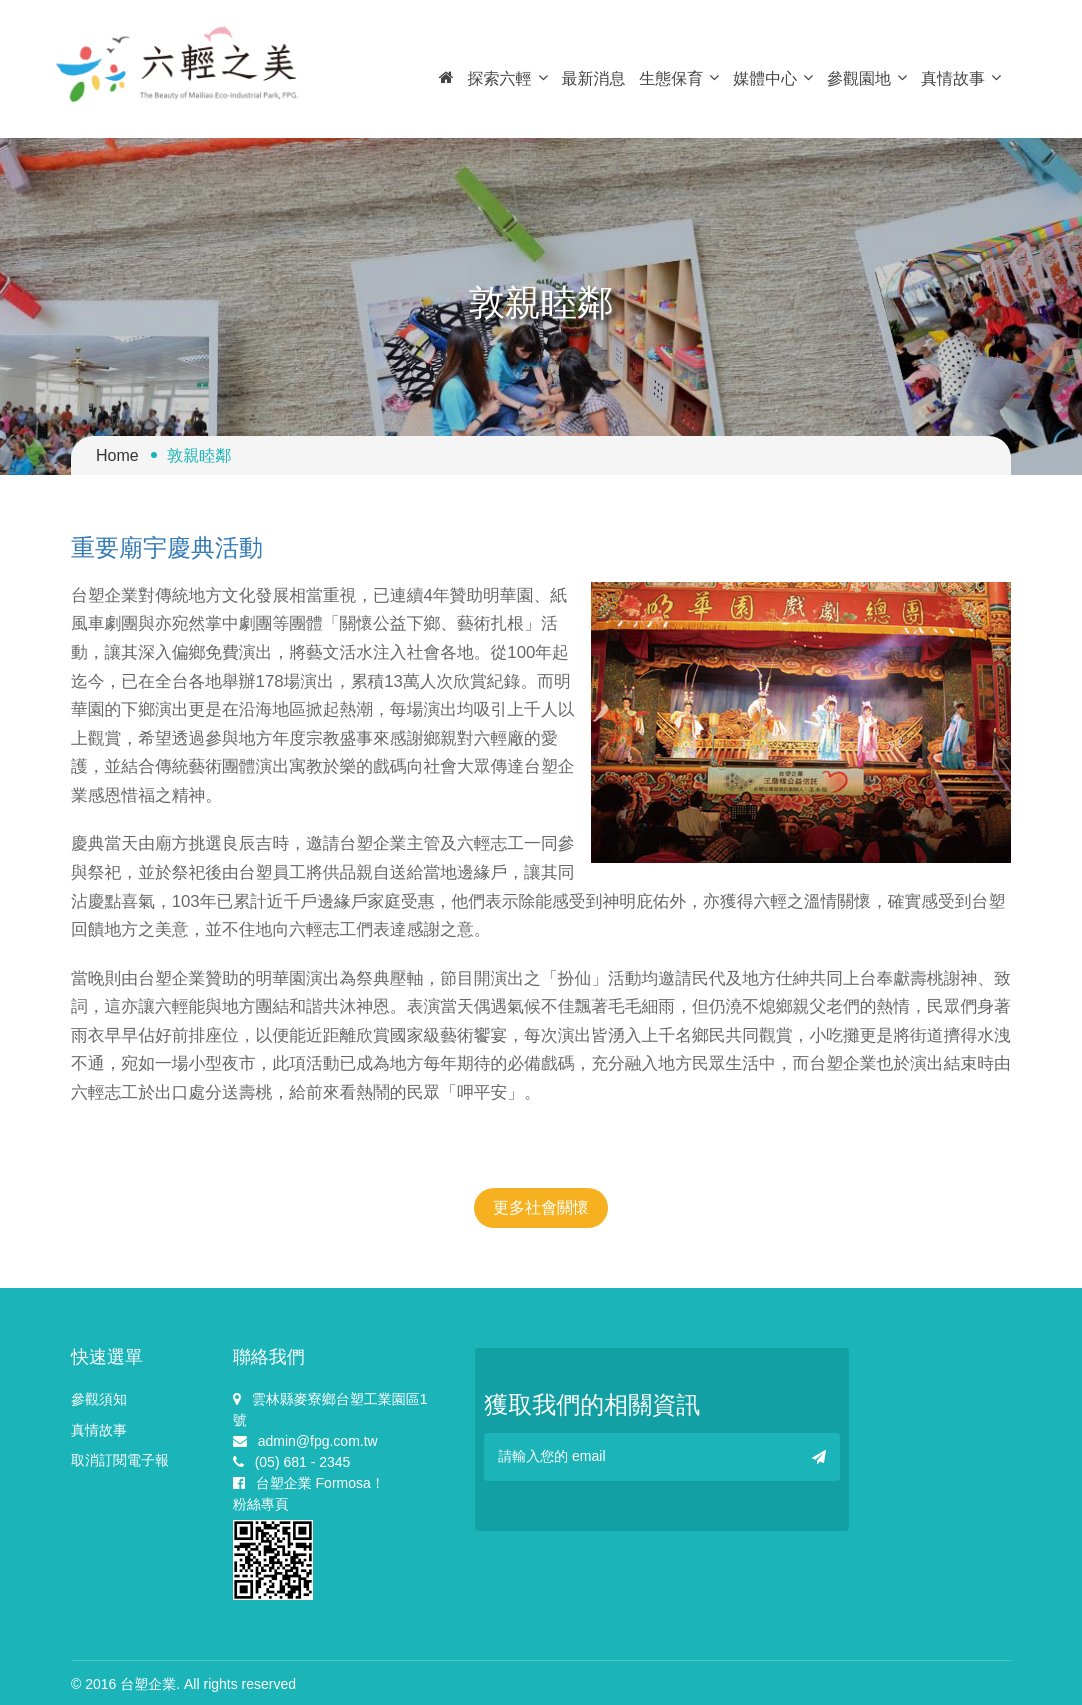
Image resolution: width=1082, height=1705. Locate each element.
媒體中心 (773, 78)
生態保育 (679, 78)
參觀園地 (867, 78)
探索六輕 (508, 78)
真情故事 (961, 78)
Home (117, 455)
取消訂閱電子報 (120, 1460)
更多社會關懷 (541, 1207)
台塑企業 (148, 1684)
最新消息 (593, 78)
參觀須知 (99, 1399)
